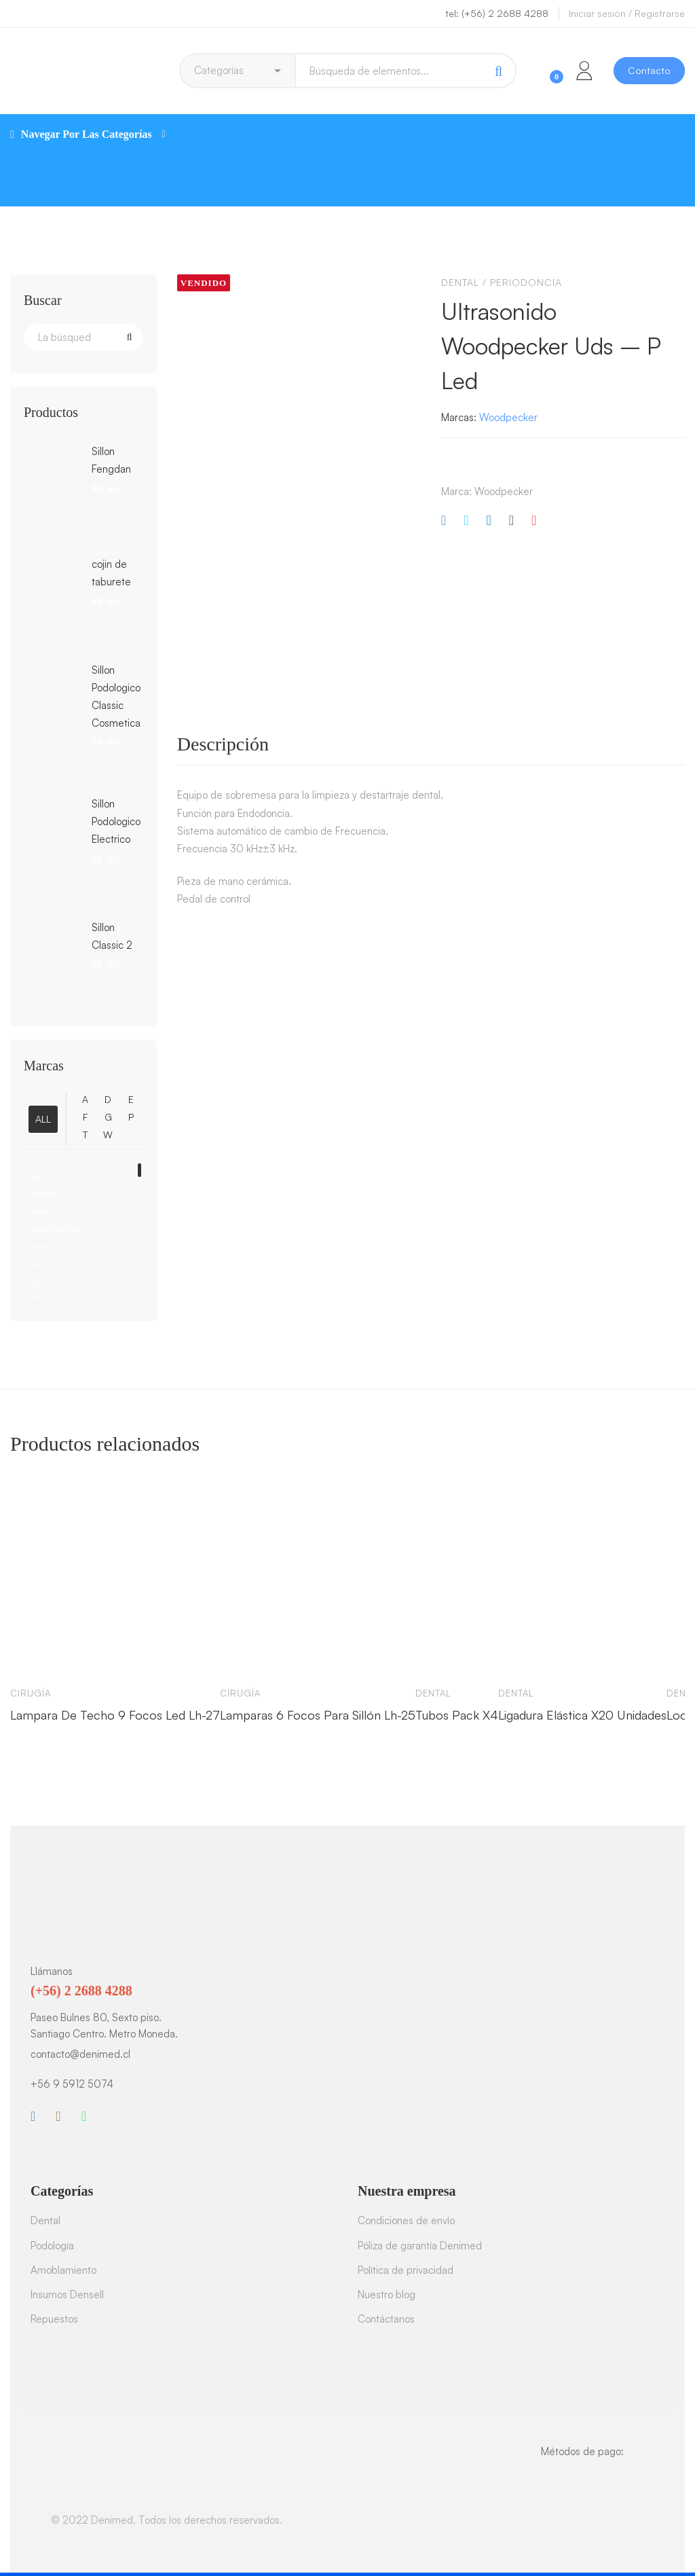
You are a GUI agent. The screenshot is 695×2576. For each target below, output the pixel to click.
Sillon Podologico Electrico (116, 821)
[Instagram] (58, 2116)
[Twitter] (466, 520)
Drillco (38, 1246)
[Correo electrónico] (534, 520)
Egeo (36, 1282)
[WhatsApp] (83, 2116)
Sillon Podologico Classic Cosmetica (116, 696)
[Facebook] (443, 520)
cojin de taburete (111, 573)
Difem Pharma (53, 1229)
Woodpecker (508, 417)
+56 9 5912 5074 (72, 2084)
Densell (40, 1211)
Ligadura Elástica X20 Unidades (582, 1714)
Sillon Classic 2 (112, 936)
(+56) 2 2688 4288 (81, 1990)
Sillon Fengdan (111, 460)
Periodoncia (526, 282)
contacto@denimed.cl (80, 2054)
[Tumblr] (511, 520)
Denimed (43, 1194)
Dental (460, 282)
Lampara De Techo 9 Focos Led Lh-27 (115, 1714)
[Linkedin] (488, 520)
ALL (43, 1119)
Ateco (37, 1176)
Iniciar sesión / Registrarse (627, 13)
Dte (33, 1264)
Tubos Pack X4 (456, 1714)
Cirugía (30, 1693)
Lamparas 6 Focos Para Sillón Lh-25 (317, 1714)
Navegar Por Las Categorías (88, 134)
